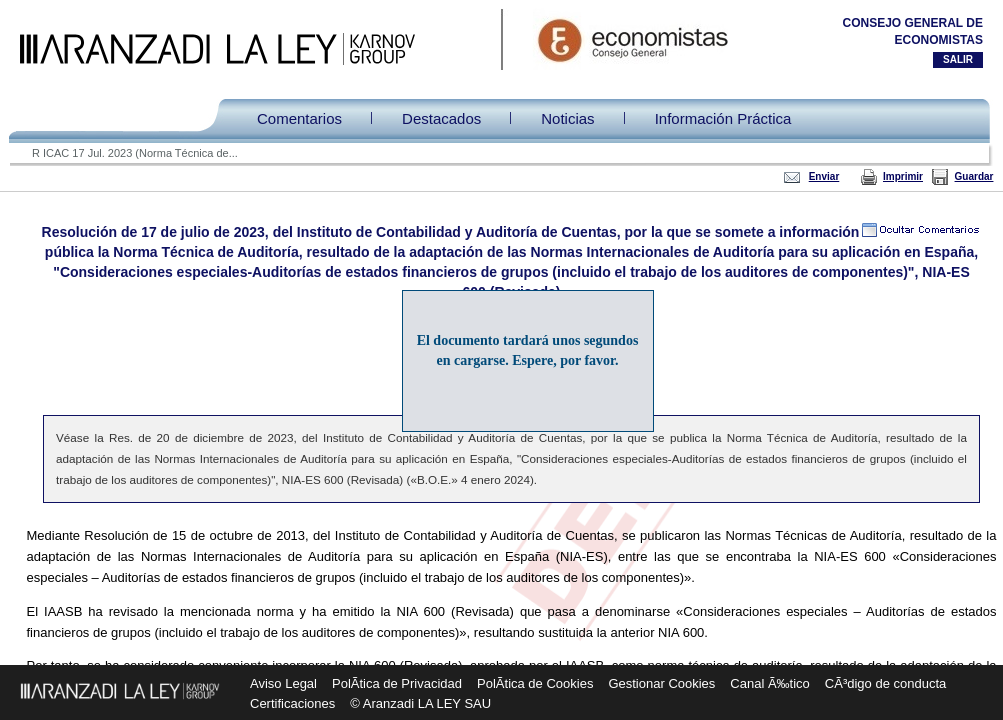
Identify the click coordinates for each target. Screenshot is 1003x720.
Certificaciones (292, 703)
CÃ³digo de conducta (885, 683)
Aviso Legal (283, 683)
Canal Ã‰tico (769, 683)
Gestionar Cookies (661, 683)
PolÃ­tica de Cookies (535, 683)
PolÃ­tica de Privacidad (397, 683)
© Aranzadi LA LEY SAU (420, 703)
